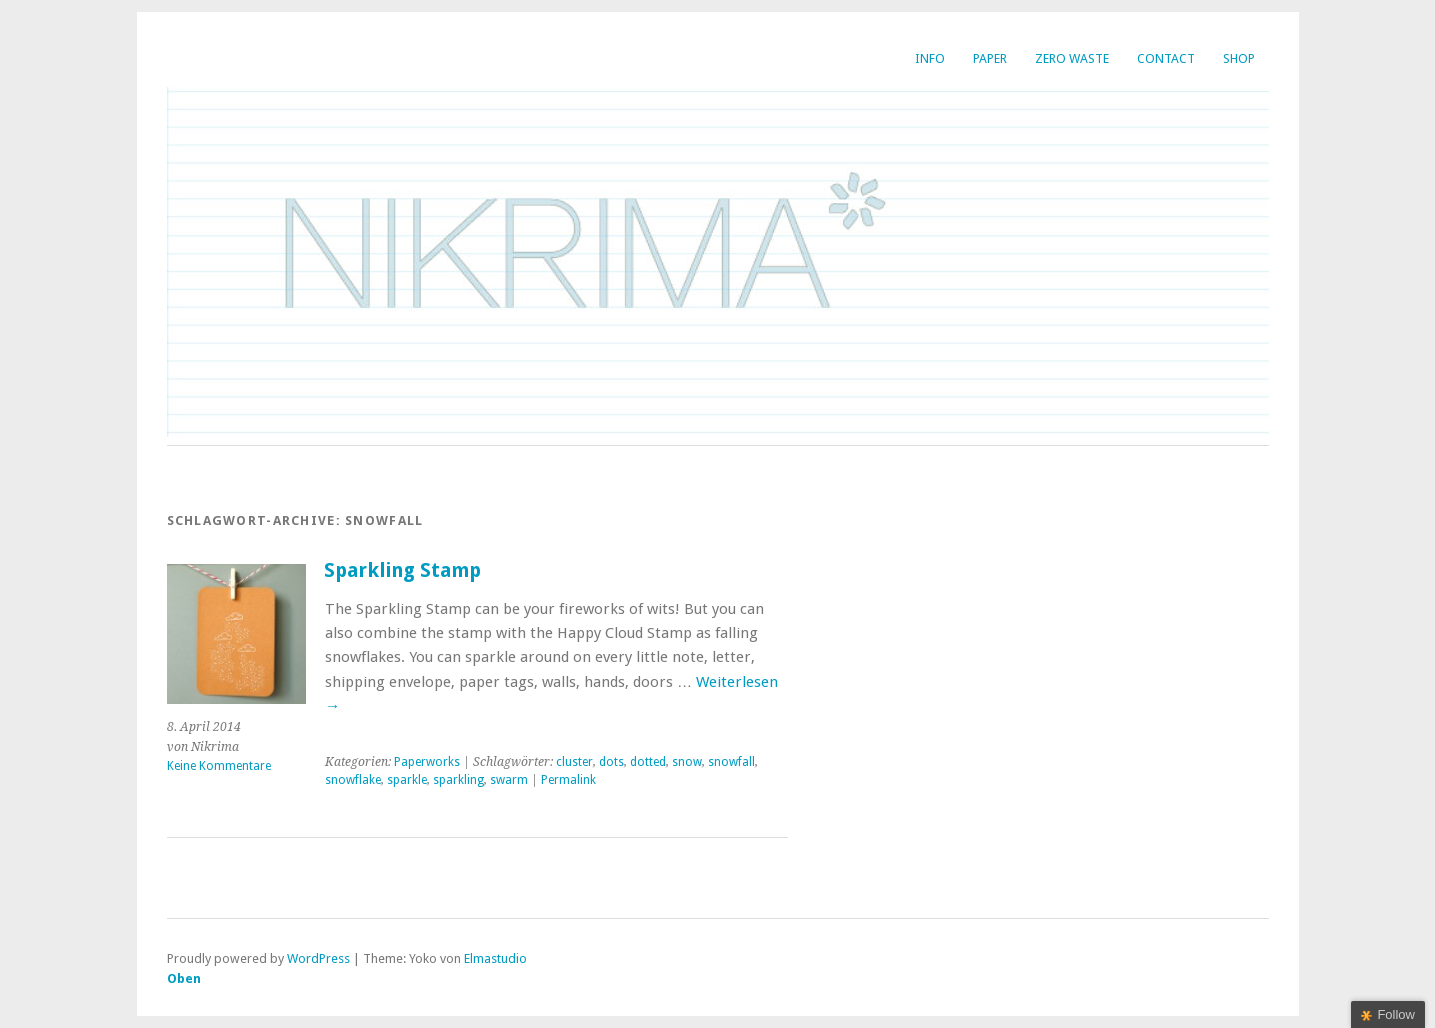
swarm (509, 780)
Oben (184, 978)
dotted (648, 762)
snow (687, 762)
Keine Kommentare (219, 766)
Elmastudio (495, 958)
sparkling (458, 780)
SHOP (1239, 58)
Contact (1166, 58)
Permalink (568, 780)
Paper (990, 58)
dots (611, 762)
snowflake (353, 780)
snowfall (731, 762)
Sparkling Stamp (402, 570)
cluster (574, 762)
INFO (930, 58)
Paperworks (427, 762)
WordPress (318, 958)
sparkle (407, 780)
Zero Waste (1072, 58)
